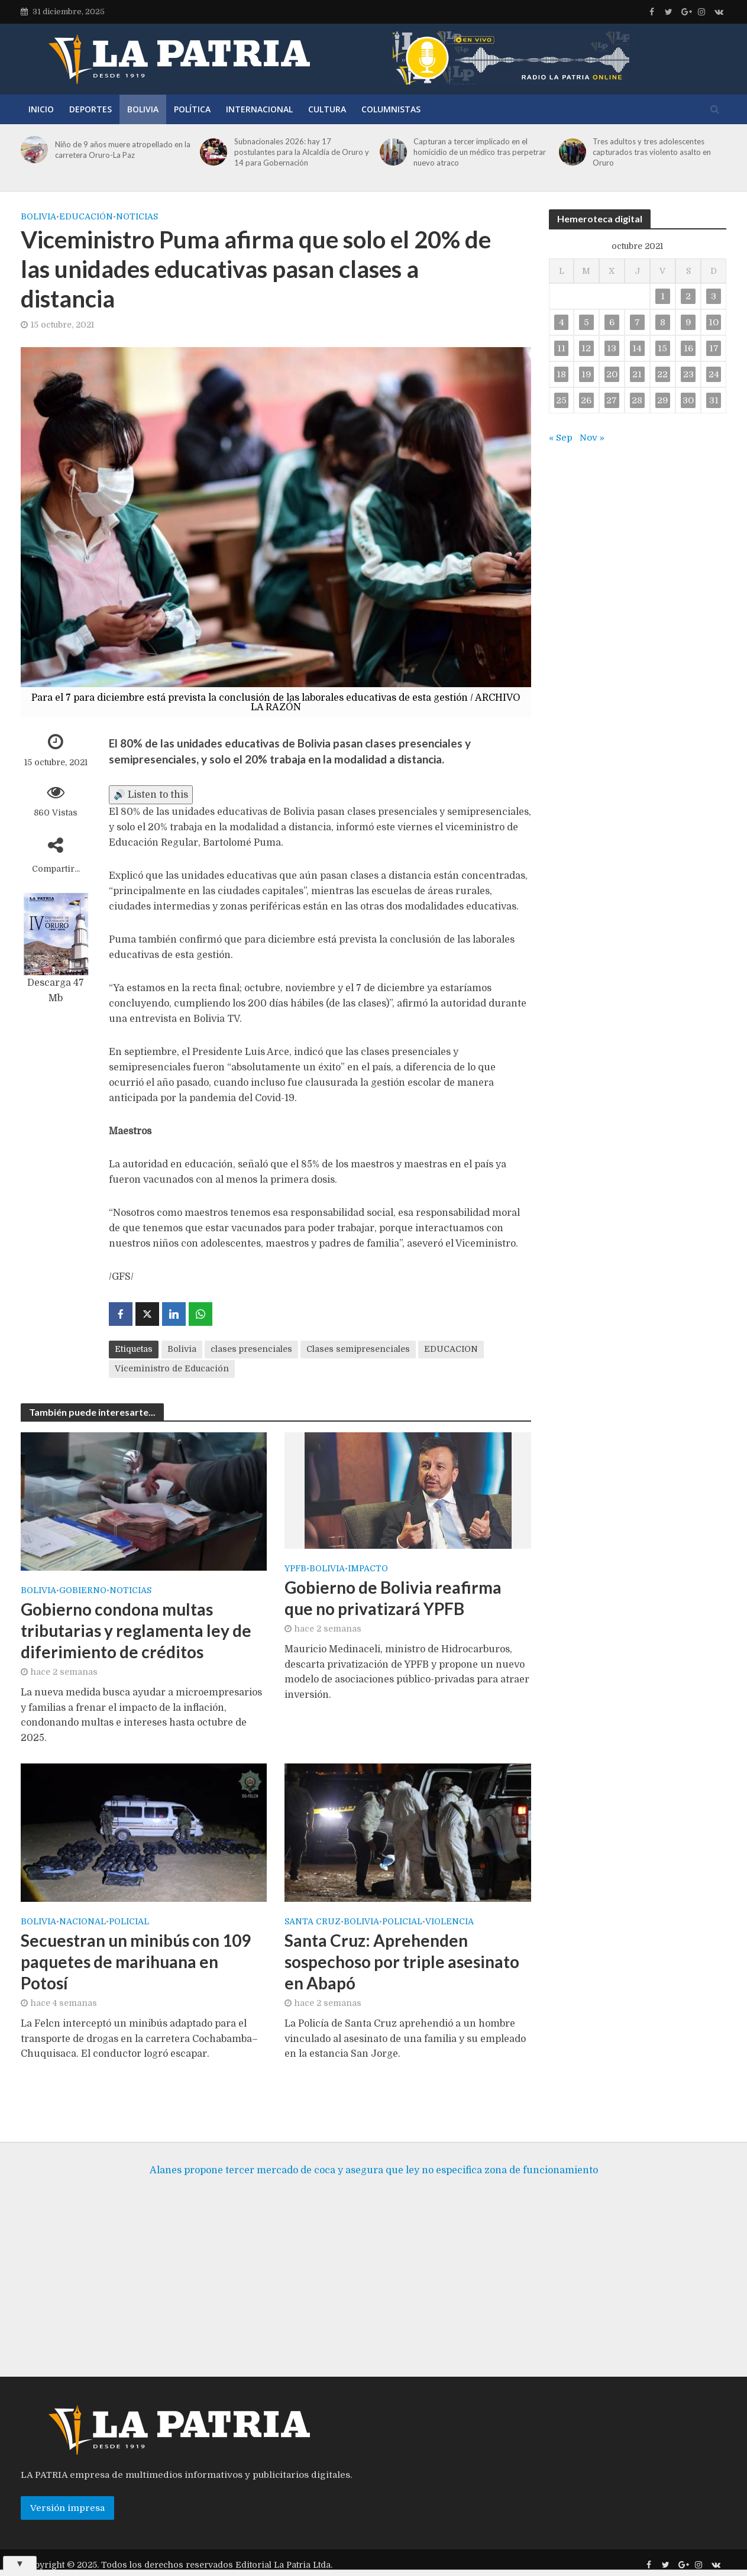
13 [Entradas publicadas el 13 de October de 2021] (611, 348)
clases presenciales (251, 1349)
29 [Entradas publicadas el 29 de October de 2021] (662, 400)
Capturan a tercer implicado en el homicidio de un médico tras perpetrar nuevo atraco (479, 152)
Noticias (137, 216)
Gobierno (82, 1590)
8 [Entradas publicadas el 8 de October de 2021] (662, 322)
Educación (86, 216)
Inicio (41, 109)
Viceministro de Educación (172, 1368)
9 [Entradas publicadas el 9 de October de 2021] (688, 322)
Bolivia (143, 109)
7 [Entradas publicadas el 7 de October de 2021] (637, 322)
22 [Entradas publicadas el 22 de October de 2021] (662, 374)
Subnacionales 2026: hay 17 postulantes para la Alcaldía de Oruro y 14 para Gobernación (301, 152)
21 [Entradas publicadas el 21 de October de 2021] (637, 374)
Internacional (259, 109)
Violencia (449, 1921)
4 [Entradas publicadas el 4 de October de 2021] (561, 322)
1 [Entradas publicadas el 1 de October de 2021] (663, 296)
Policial (129, 1921)
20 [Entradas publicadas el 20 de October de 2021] (611, 374)
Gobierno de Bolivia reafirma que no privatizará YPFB (393, 1598)
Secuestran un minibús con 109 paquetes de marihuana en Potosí (136, 1961)
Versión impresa (67, 2522)
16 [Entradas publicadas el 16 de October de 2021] (688, 348)
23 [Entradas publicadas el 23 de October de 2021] (688, 374)
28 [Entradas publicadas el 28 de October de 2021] (637, 400)
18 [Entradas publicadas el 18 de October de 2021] (561, 374)
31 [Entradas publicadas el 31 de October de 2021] (714, 400)
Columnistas (391, 109)
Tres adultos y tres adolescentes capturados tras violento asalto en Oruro (652, 152)
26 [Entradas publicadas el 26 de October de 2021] (586, 400)
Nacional (82, 1921)
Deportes (90, 109)
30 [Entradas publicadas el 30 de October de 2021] (688, 400)
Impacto (368, 1568)
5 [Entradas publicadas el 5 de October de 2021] (586, 322)
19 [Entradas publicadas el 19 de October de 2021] (586, 374)
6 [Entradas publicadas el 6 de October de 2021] (612, 322)
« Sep (561, 437)
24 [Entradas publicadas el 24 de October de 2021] (714, 374)
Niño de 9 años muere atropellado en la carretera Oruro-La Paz (122, 150)
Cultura (327, 109)
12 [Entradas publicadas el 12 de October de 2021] (586, 348)
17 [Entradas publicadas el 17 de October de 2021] (714, 348)
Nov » (592, 437)
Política (192, 109)
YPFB (295, 1568)
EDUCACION (451, 1349)
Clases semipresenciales (358, 1349)
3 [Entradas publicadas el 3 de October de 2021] (713, 296)
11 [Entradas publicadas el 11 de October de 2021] (561, 348)
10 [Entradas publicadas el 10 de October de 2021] (714, 322)
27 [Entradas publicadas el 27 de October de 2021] (611, 400)
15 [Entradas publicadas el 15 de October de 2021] (662, 348)
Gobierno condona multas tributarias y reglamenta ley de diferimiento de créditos (136, 1630)
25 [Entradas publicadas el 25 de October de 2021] (561, 400)
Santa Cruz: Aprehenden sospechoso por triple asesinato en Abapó (401, 1961)
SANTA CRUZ (312, 1921)
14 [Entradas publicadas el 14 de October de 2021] (637, 348)
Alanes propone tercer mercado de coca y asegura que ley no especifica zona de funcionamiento (374, 2185)
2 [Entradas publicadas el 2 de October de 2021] (688, 296)
